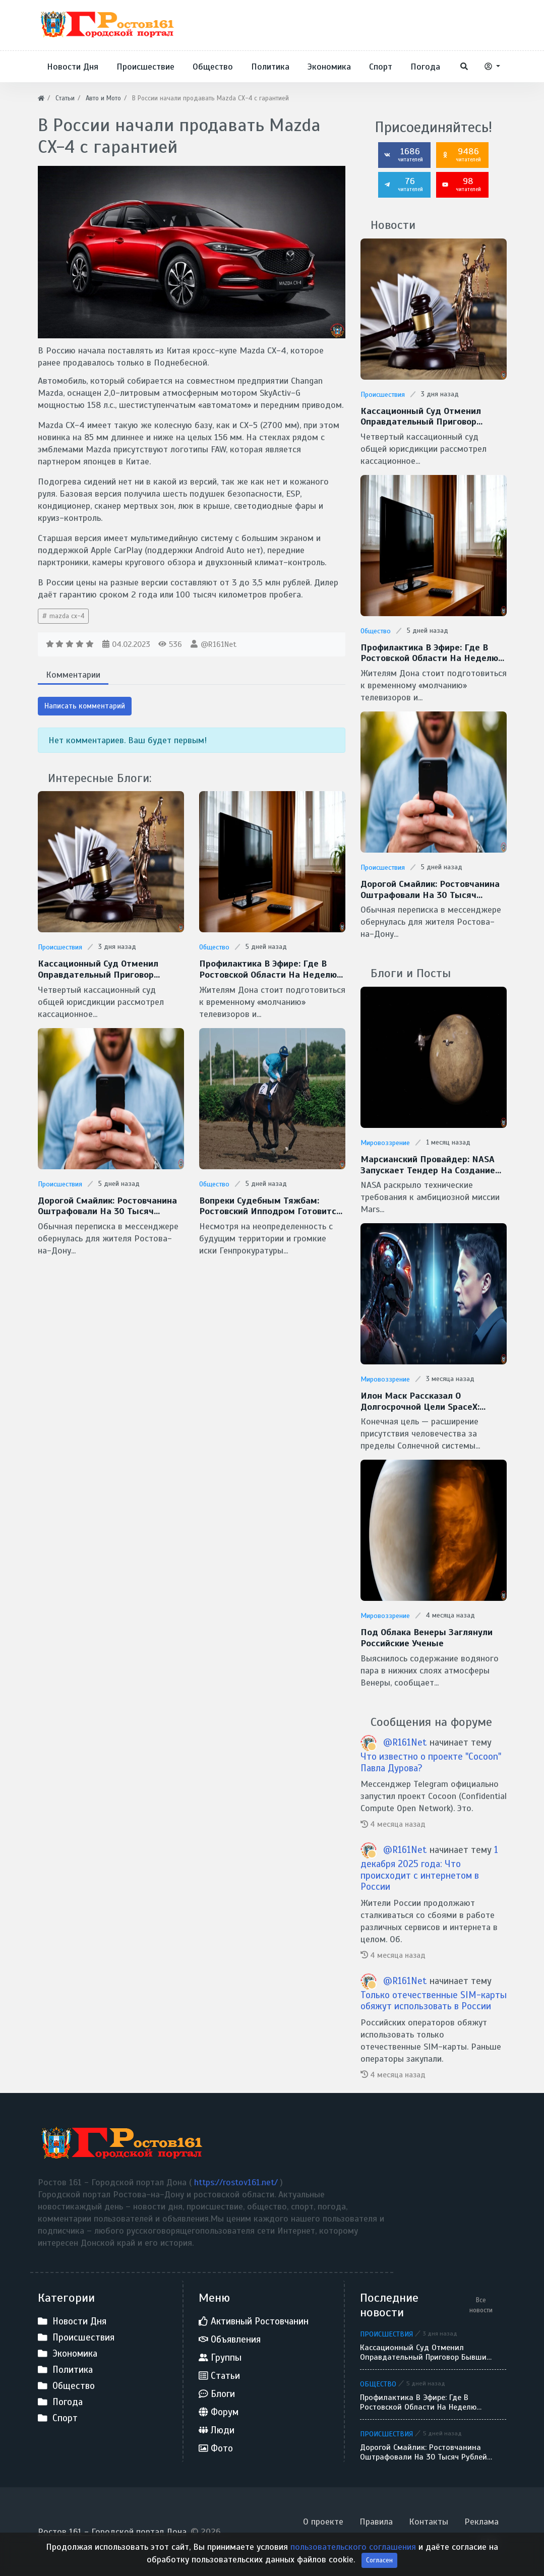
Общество (214, 947)
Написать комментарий (84, 705)
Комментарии (73, 674)
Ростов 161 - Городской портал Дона (112, 2531)
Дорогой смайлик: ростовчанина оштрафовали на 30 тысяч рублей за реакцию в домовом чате (107, 1206)
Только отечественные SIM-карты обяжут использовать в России (433, 2000)
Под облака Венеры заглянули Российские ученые (426, 1638)
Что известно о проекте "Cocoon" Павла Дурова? (430, 1762)
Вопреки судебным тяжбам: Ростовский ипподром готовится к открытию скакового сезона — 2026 (270, 1206)
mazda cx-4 (65, 616)
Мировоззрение (385, 1143)
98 (461, 184)
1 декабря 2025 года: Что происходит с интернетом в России (429, 1868)
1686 (403, 154)
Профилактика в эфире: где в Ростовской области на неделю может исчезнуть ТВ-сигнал (268, 969)
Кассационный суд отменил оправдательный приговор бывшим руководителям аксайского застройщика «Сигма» (110, 969)
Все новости (481, 2305)
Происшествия (60, 947)
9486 (461, 154)
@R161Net (218, 644)
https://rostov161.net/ (237, 2182)
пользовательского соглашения (354, 2561)
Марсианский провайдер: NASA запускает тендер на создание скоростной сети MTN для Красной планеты (427, 1165)
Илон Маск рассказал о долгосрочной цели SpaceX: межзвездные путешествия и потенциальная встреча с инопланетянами (425, 1401)
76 (403, 184)
